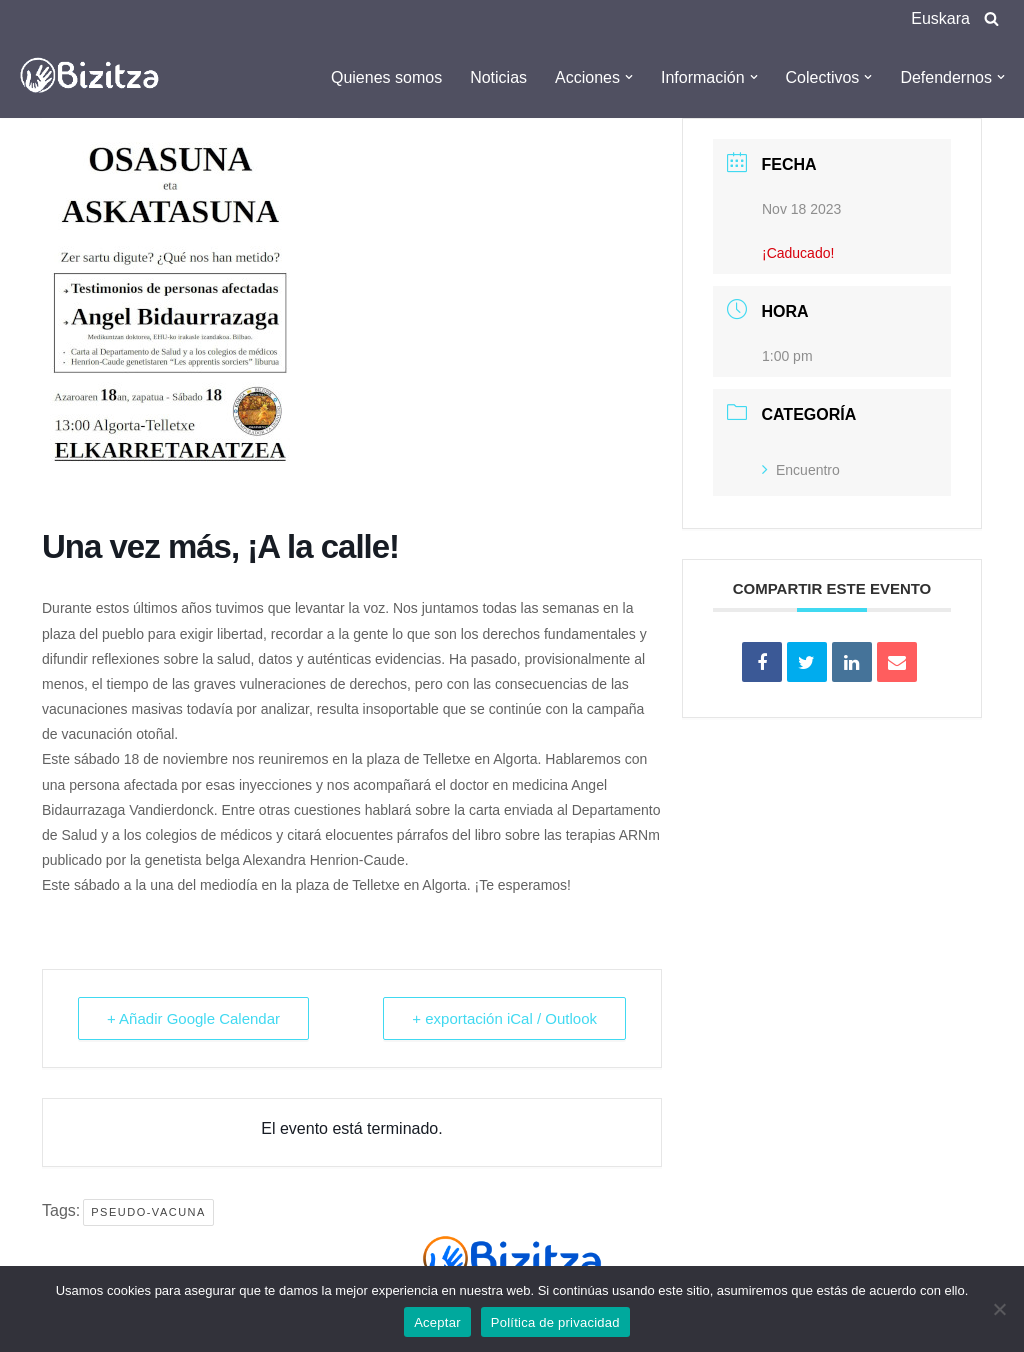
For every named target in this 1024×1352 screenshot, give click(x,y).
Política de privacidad (555, 1322)
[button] (629, 77)
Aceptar (437, 1322)
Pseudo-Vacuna (148, 1212)
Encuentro (801, 470)
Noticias (498, 77)
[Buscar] (991, 18)
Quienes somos (386, 77)
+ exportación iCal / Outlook (504, 1018)
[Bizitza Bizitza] (95, 77)
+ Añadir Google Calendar (193, 1018)
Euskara (940, 18)
